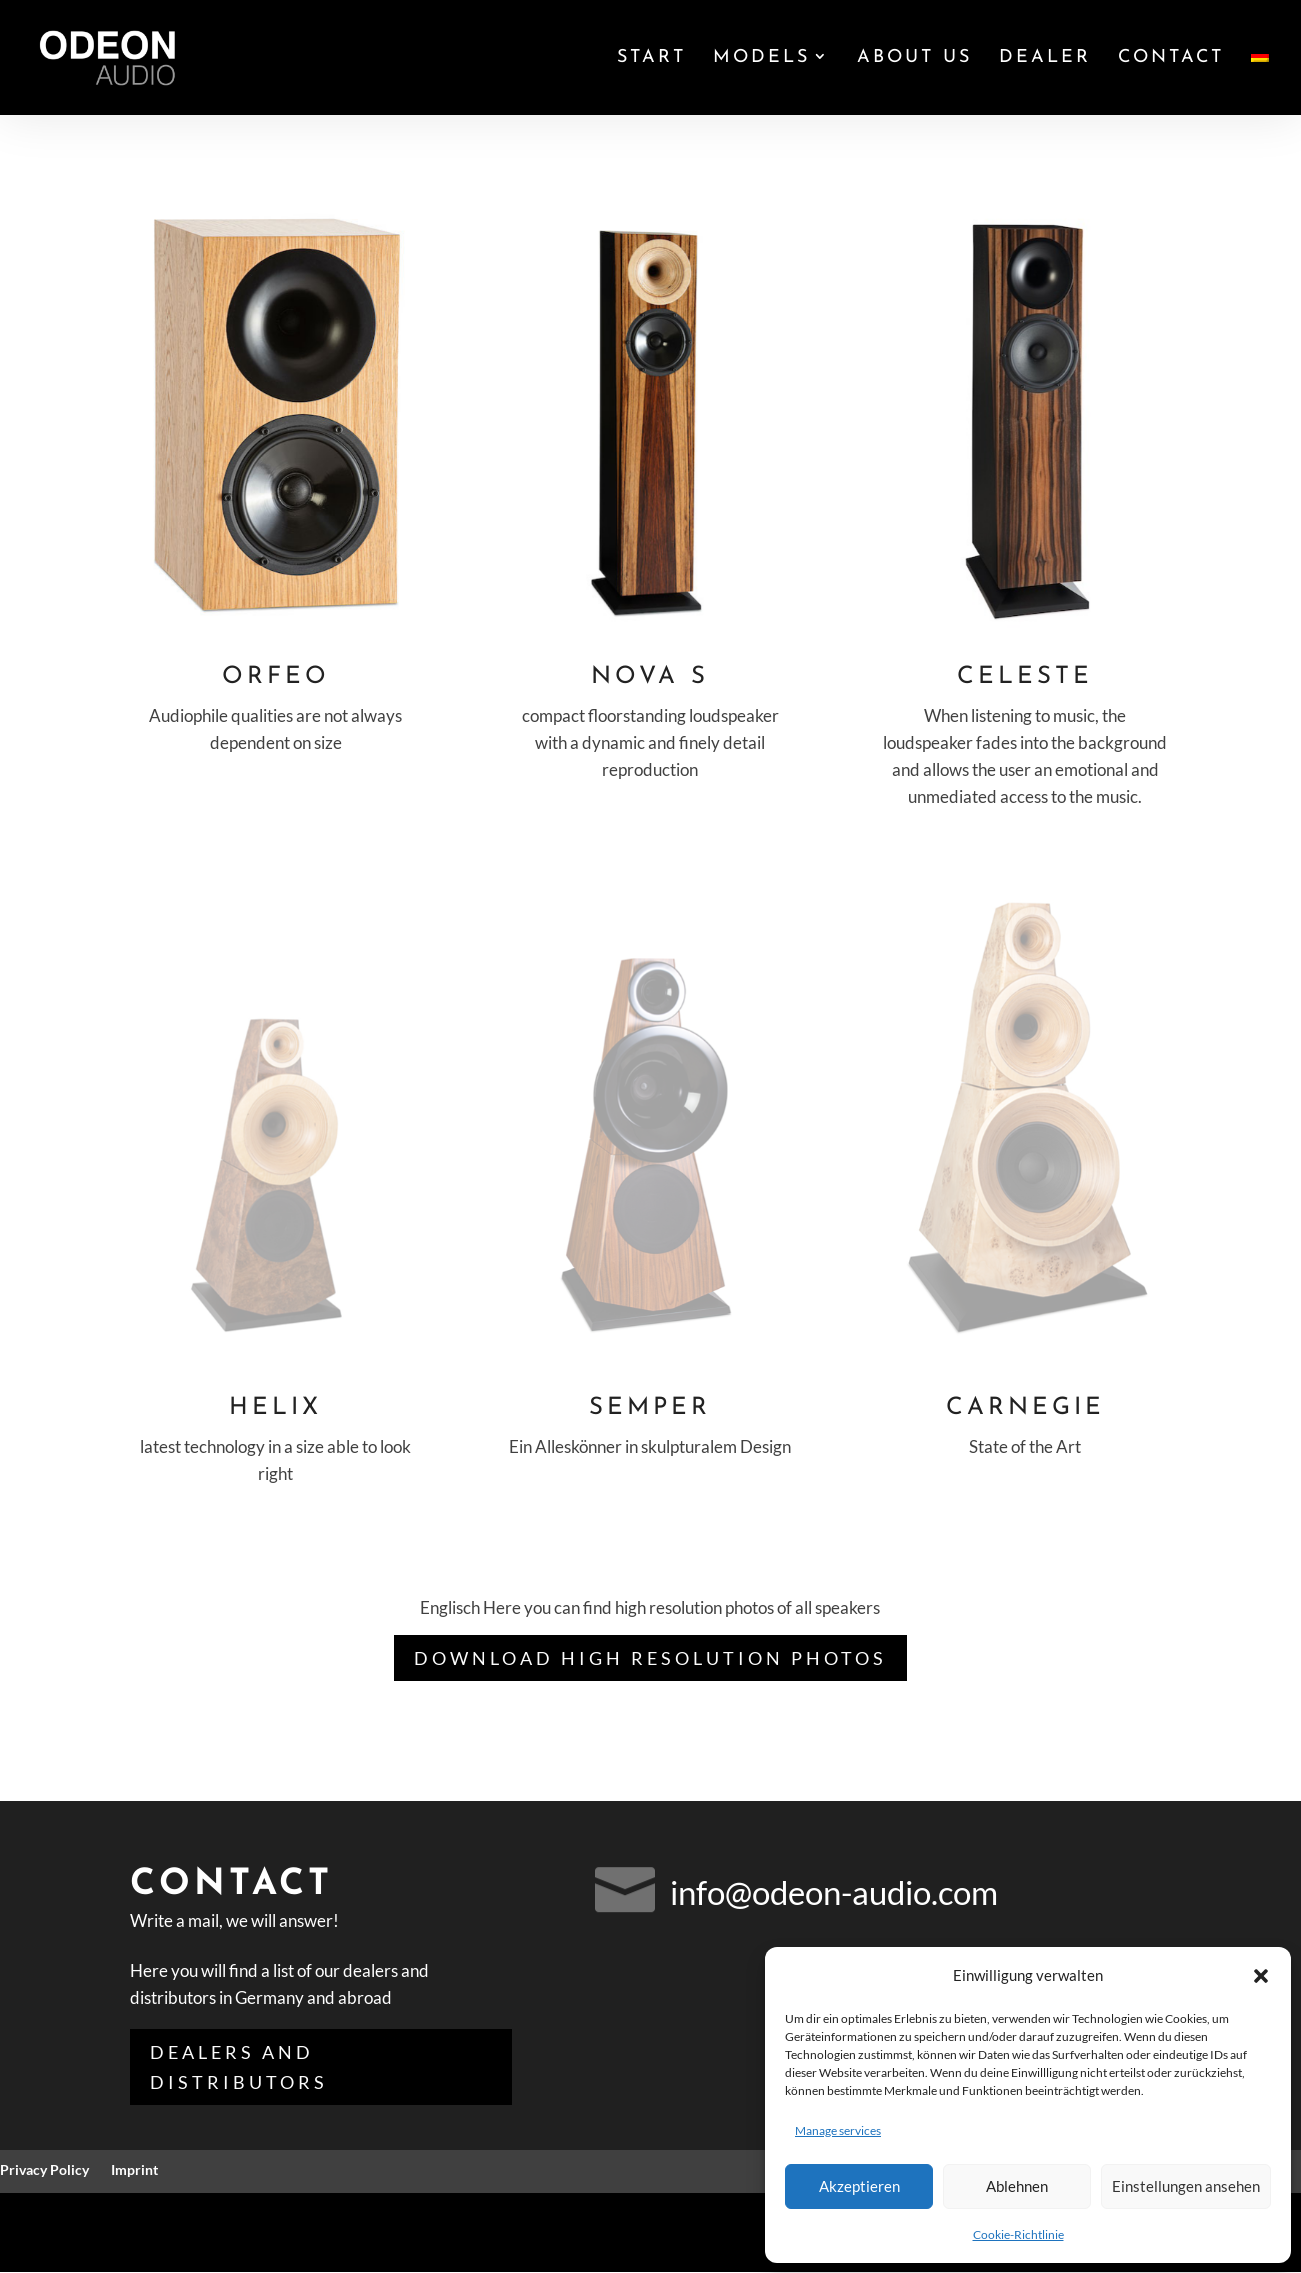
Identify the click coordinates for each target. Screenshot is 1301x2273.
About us (914, 59)
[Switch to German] (1260, 82)
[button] (1261, 1976)
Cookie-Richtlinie (1018, 2234)
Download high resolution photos (650, 1658)
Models (761, 59)
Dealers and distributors (239, 2067)
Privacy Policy (44, 2170)
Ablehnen (1017, 2186)
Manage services (838, 2130)
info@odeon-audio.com (834, 1892)
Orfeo (276, 677)
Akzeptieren (859, 2186)
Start (651, 59)
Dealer (1045, 59)
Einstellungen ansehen (1186, 2186)
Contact (1171, 59)
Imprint (134, 2170)
